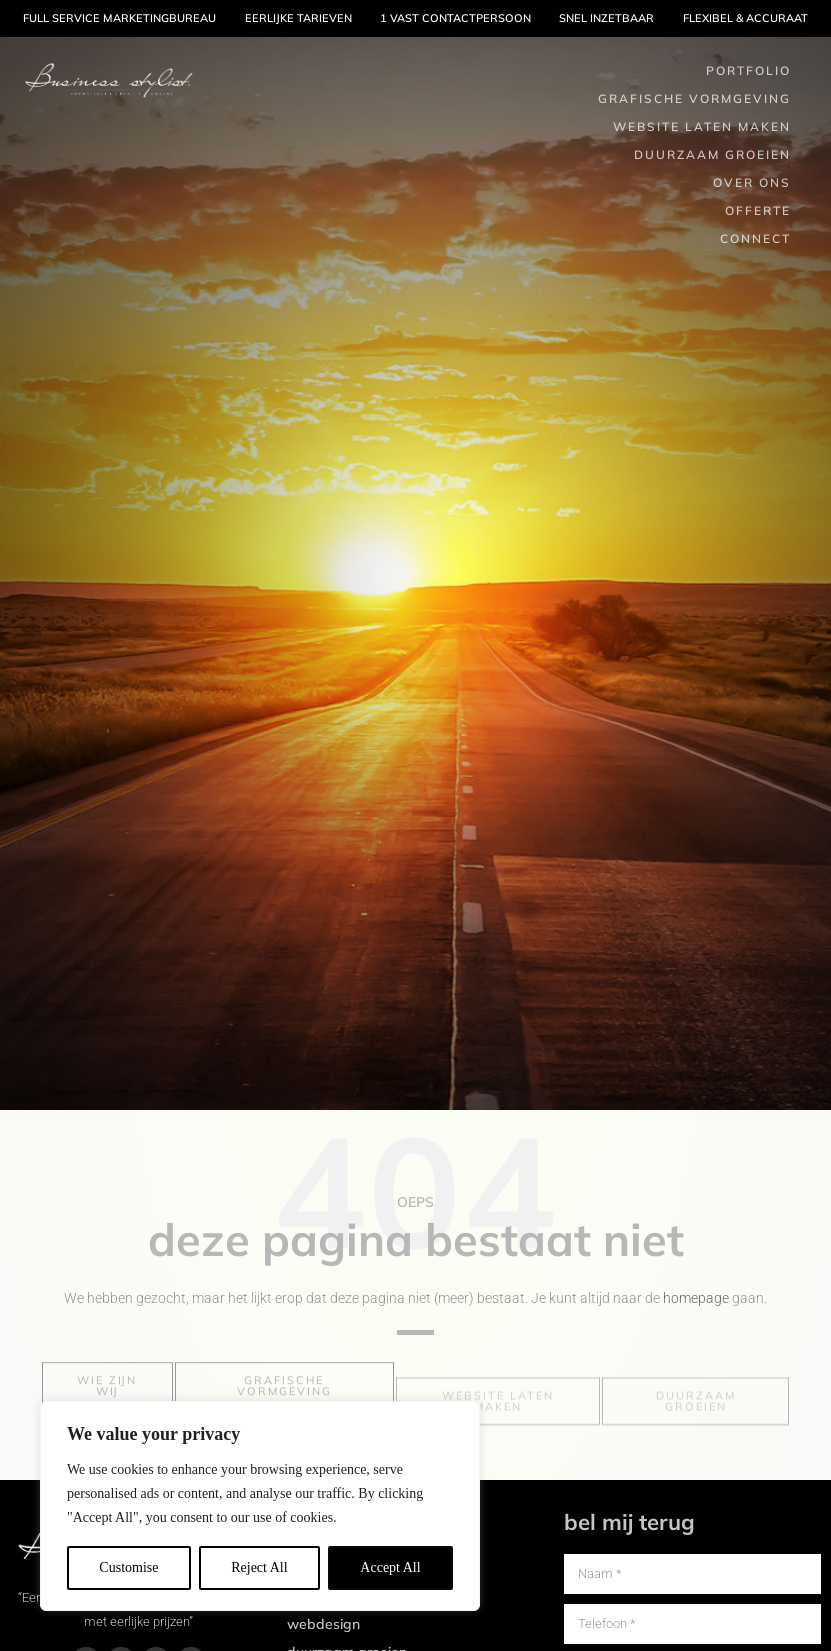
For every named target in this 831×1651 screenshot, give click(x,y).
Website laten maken (702, 126)
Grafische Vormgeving (694, 98)
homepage (696, 1298)
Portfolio (748, 70)
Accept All (390, 1567)
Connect (755, 238)
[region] (260, 1506)
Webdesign (323, 1624)
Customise (128, 1567)
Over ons (752, 182)
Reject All (259, 1567)
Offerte (758, 210)
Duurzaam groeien (712, 154)
